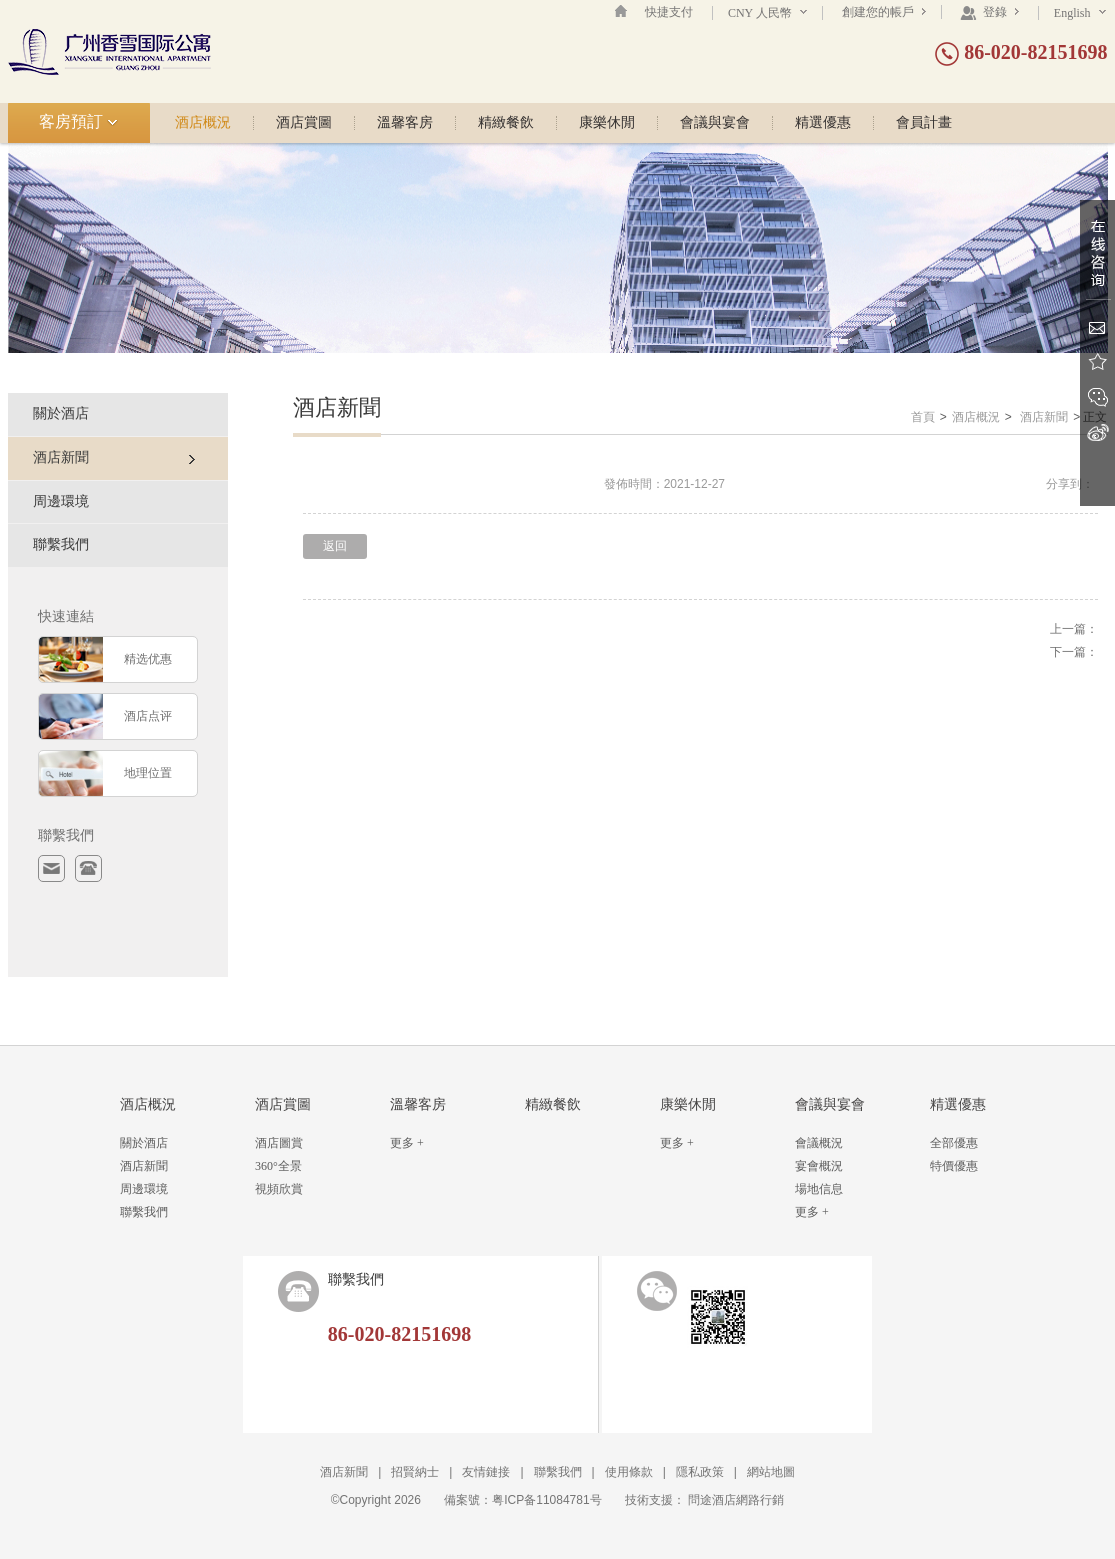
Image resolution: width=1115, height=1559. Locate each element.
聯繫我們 (61, 544)
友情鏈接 (486, 1472)
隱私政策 (700, 1472)
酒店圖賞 (279, 1143)
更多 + (407, 1143)
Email (1097, 327)
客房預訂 (78, 121)
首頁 (923, 417)
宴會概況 (819, 1166)
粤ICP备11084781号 (546, 1500)
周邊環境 (61, 501)
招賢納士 (415, 1472)
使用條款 (629, 1472)
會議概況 (819, 1143)
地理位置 (148, 773)
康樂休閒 (607, 123)
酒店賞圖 (304, 123)
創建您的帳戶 (884, 12)
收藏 (1097, 362)
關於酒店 (61, 413)
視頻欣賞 (279, 1189)
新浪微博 (1097, 432)
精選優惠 (823, 123)
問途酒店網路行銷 (736, 1500)
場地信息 (819, 1189)
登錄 (989, 12)
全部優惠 (954, 1143)
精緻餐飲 (506, 123)
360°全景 (278, 1166)
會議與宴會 (715, 123)
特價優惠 (954, 1166)
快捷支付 (669, 12)
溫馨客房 (405, 123)
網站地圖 (771, 1472)
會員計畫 (924, 123)
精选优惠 (148, 659)
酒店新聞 (1044, 417)
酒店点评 (148, 716)
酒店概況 (203, 123)
